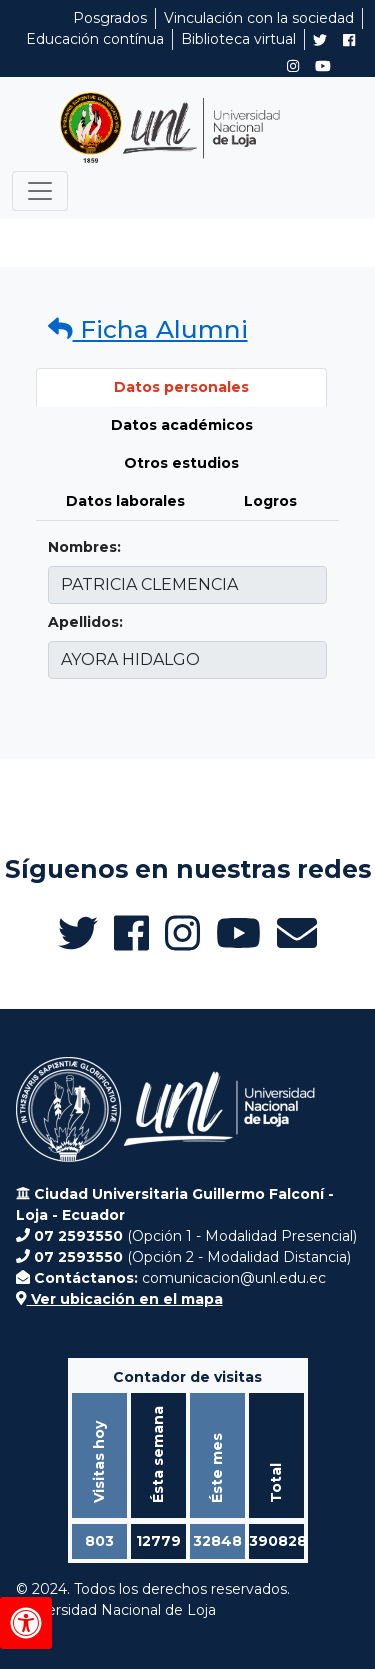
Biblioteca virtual (238, 39)
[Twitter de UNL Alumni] (320, 42)
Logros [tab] (270, 501)
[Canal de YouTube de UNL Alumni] (323, 66)
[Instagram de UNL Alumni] (293, 66)
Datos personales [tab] (181, 387)
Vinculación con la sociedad (259, 18)
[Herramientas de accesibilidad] (26, 1623)
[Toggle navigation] (40, 191)
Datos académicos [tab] (182, 425)
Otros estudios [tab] (181, 463)
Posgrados (110, 18)
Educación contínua (95, 39)
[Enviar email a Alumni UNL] (297, 933)
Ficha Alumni (148, 329)
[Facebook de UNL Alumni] (349, 40)
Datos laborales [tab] (125, 501)
